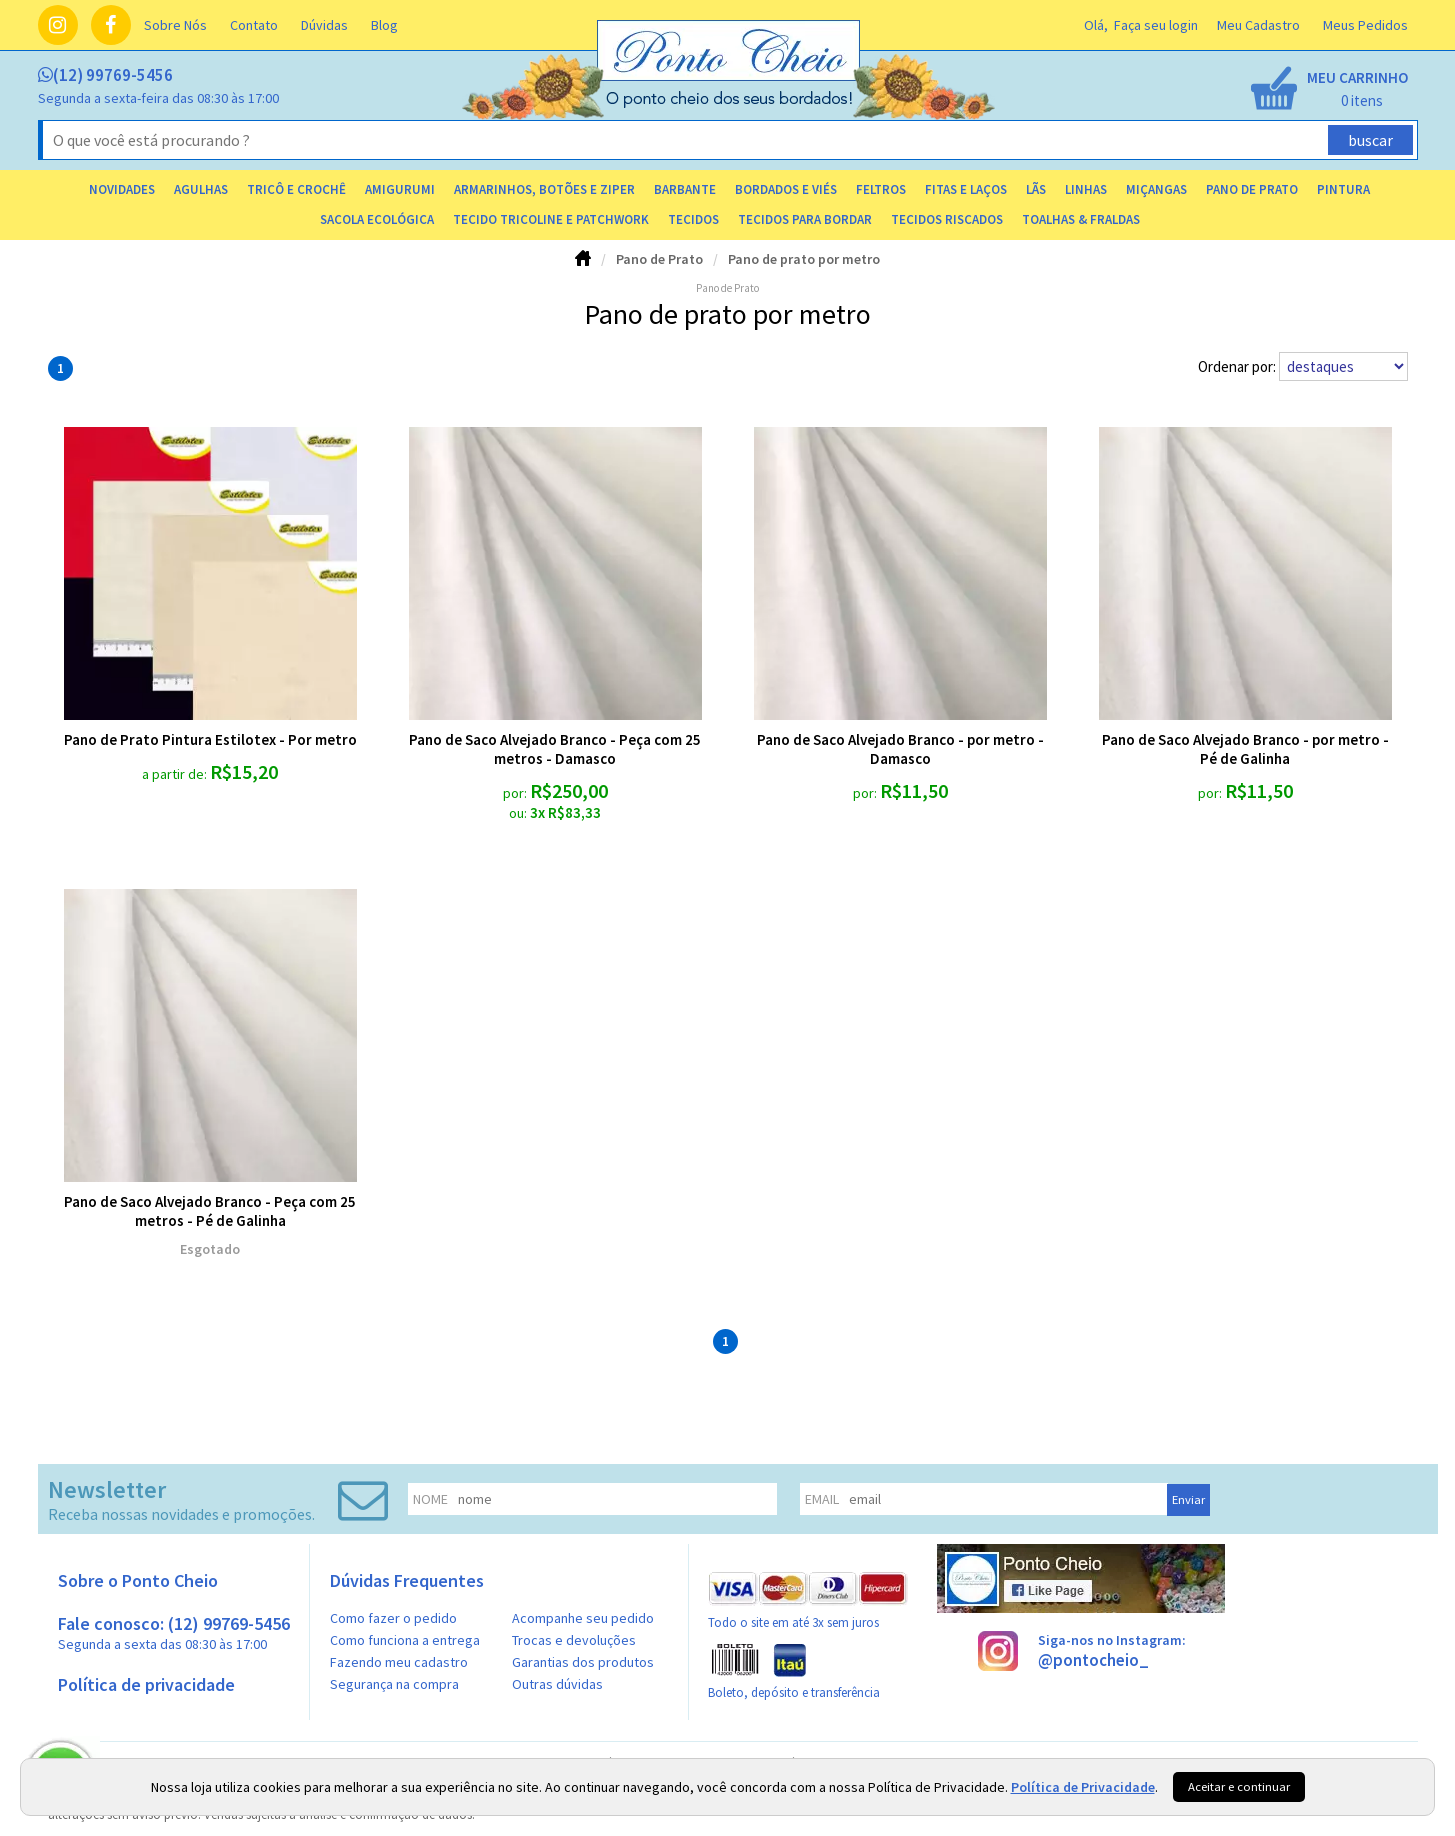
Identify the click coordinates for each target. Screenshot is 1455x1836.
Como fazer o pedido (393, 1618)
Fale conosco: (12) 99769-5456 (174, 1632)
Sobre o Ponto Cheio (138, 1580)
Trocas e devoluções (574, 1640)
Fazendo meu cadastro (399, 1662)
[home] (730, 103)
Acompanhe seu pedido (583, 1618)
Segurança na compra (394, 1684)
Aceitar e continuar (1239, 1786)
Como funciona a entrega (405, 1640)
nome (430, 1499)
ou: (519, 813)
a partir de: (176, 774)
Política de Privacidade (1083, 1787)
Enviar (1188, 1499)
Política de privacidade (146, 1684)
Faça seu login (1156, 25)
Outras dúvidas (557, 1684)
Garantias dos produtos (583, 1662)
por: (516, 793)
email (822, 1499)
